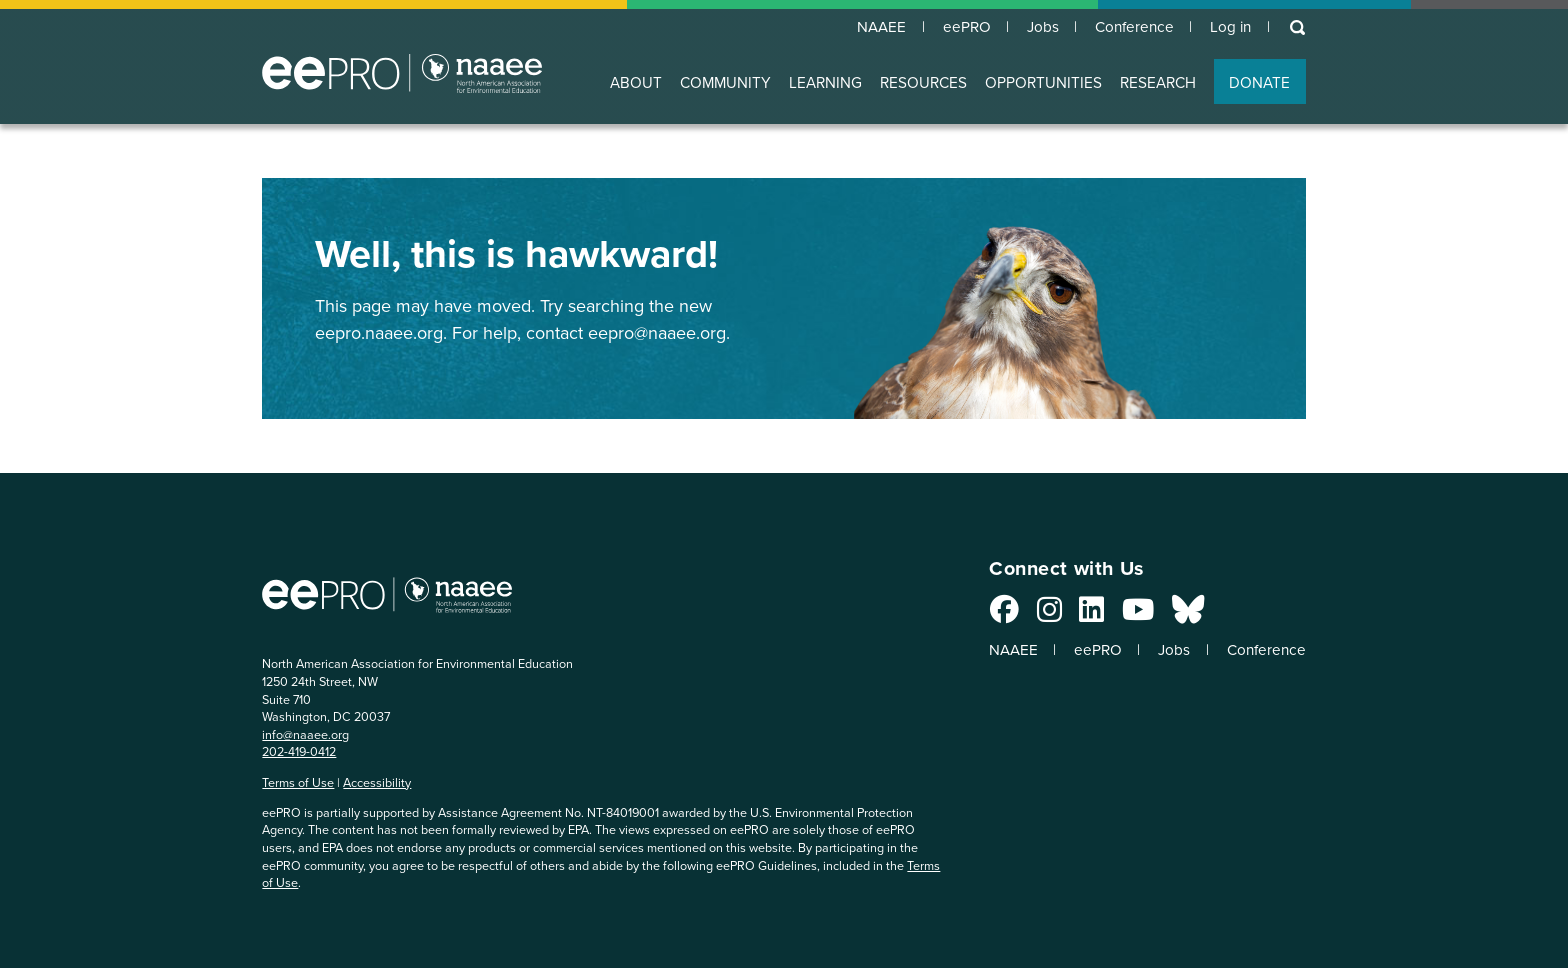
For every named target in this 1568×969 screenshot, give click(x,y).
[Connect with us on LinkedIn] (1079, 616)
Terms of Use (298, 783)
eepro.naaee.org (379, 334)
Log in (1228, 28)
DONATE (1259, 83)
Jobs (1033, 28)
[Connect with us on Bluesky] (1175, 616)
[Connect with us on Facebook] (991, 616)
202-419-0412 (299, 752)
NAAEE (866, 28)
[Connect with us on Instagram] (1036, 616)
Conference (1128, 28)
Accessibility (377, 783)
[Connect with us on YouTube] (1125, 616)
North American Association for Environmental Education (402, 74)
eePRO (954, 28)
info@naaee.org (305, 735)
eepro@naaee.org (657, 334)
